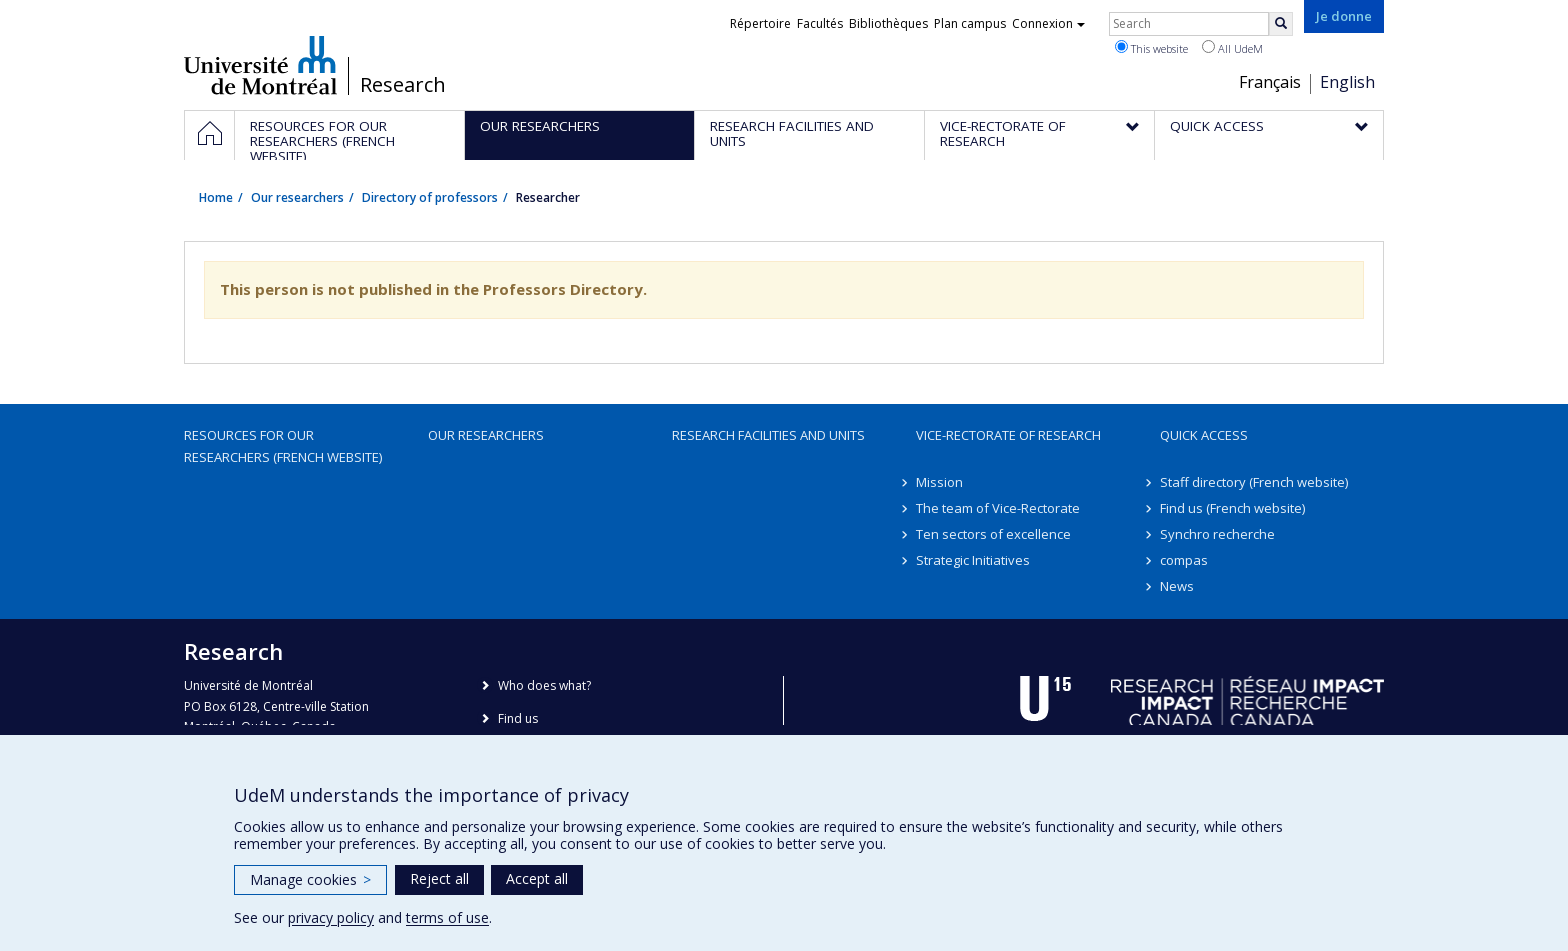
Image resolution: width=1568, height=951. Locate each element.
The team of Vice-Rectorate (998, 508)
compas (1184, 560)
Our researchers (297, 197)
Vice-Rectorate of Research (1008, 435)
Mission (939, 482)
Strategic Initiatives (973, 560)
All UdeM (1232, 48)
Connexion (1048, 23)
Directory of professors (430, 197)
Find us (518, 718)
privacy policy (331, 917)
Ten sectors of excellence (993, 534)
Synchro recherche (1217, 534)
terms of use (447, 917)
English (1347, 82)
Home (216, 197)
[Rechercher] (1281, 24)
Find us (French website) (1232, 508)
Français (1270, 82)
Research (403, 85)
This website (1151, 48)
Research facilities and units (768, 435)
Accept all (537, 878)
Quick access (1204, 435)
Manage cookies (310, 879)
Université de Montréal (260, 65)
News (1177, 586)
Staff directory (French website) (1254, 482)
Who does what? (544, 685)
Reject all (439, 878)
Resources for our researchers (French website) (283, 446)
